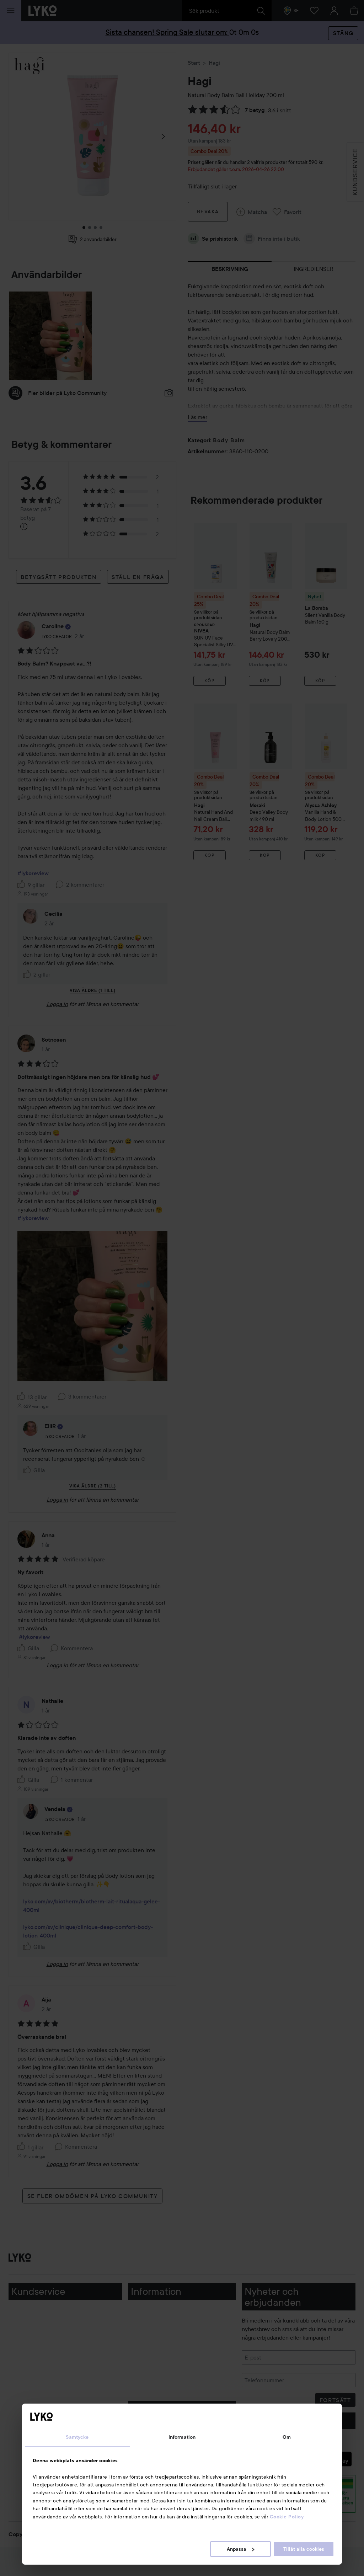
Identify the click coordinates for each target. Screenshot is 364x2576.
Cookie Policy (287, 2516)
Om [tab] (287, 2437)
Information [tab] (182, 2437)
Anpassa (240, 2549)
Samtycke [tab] (77, 2437)
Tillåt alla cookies (303, 2549)
